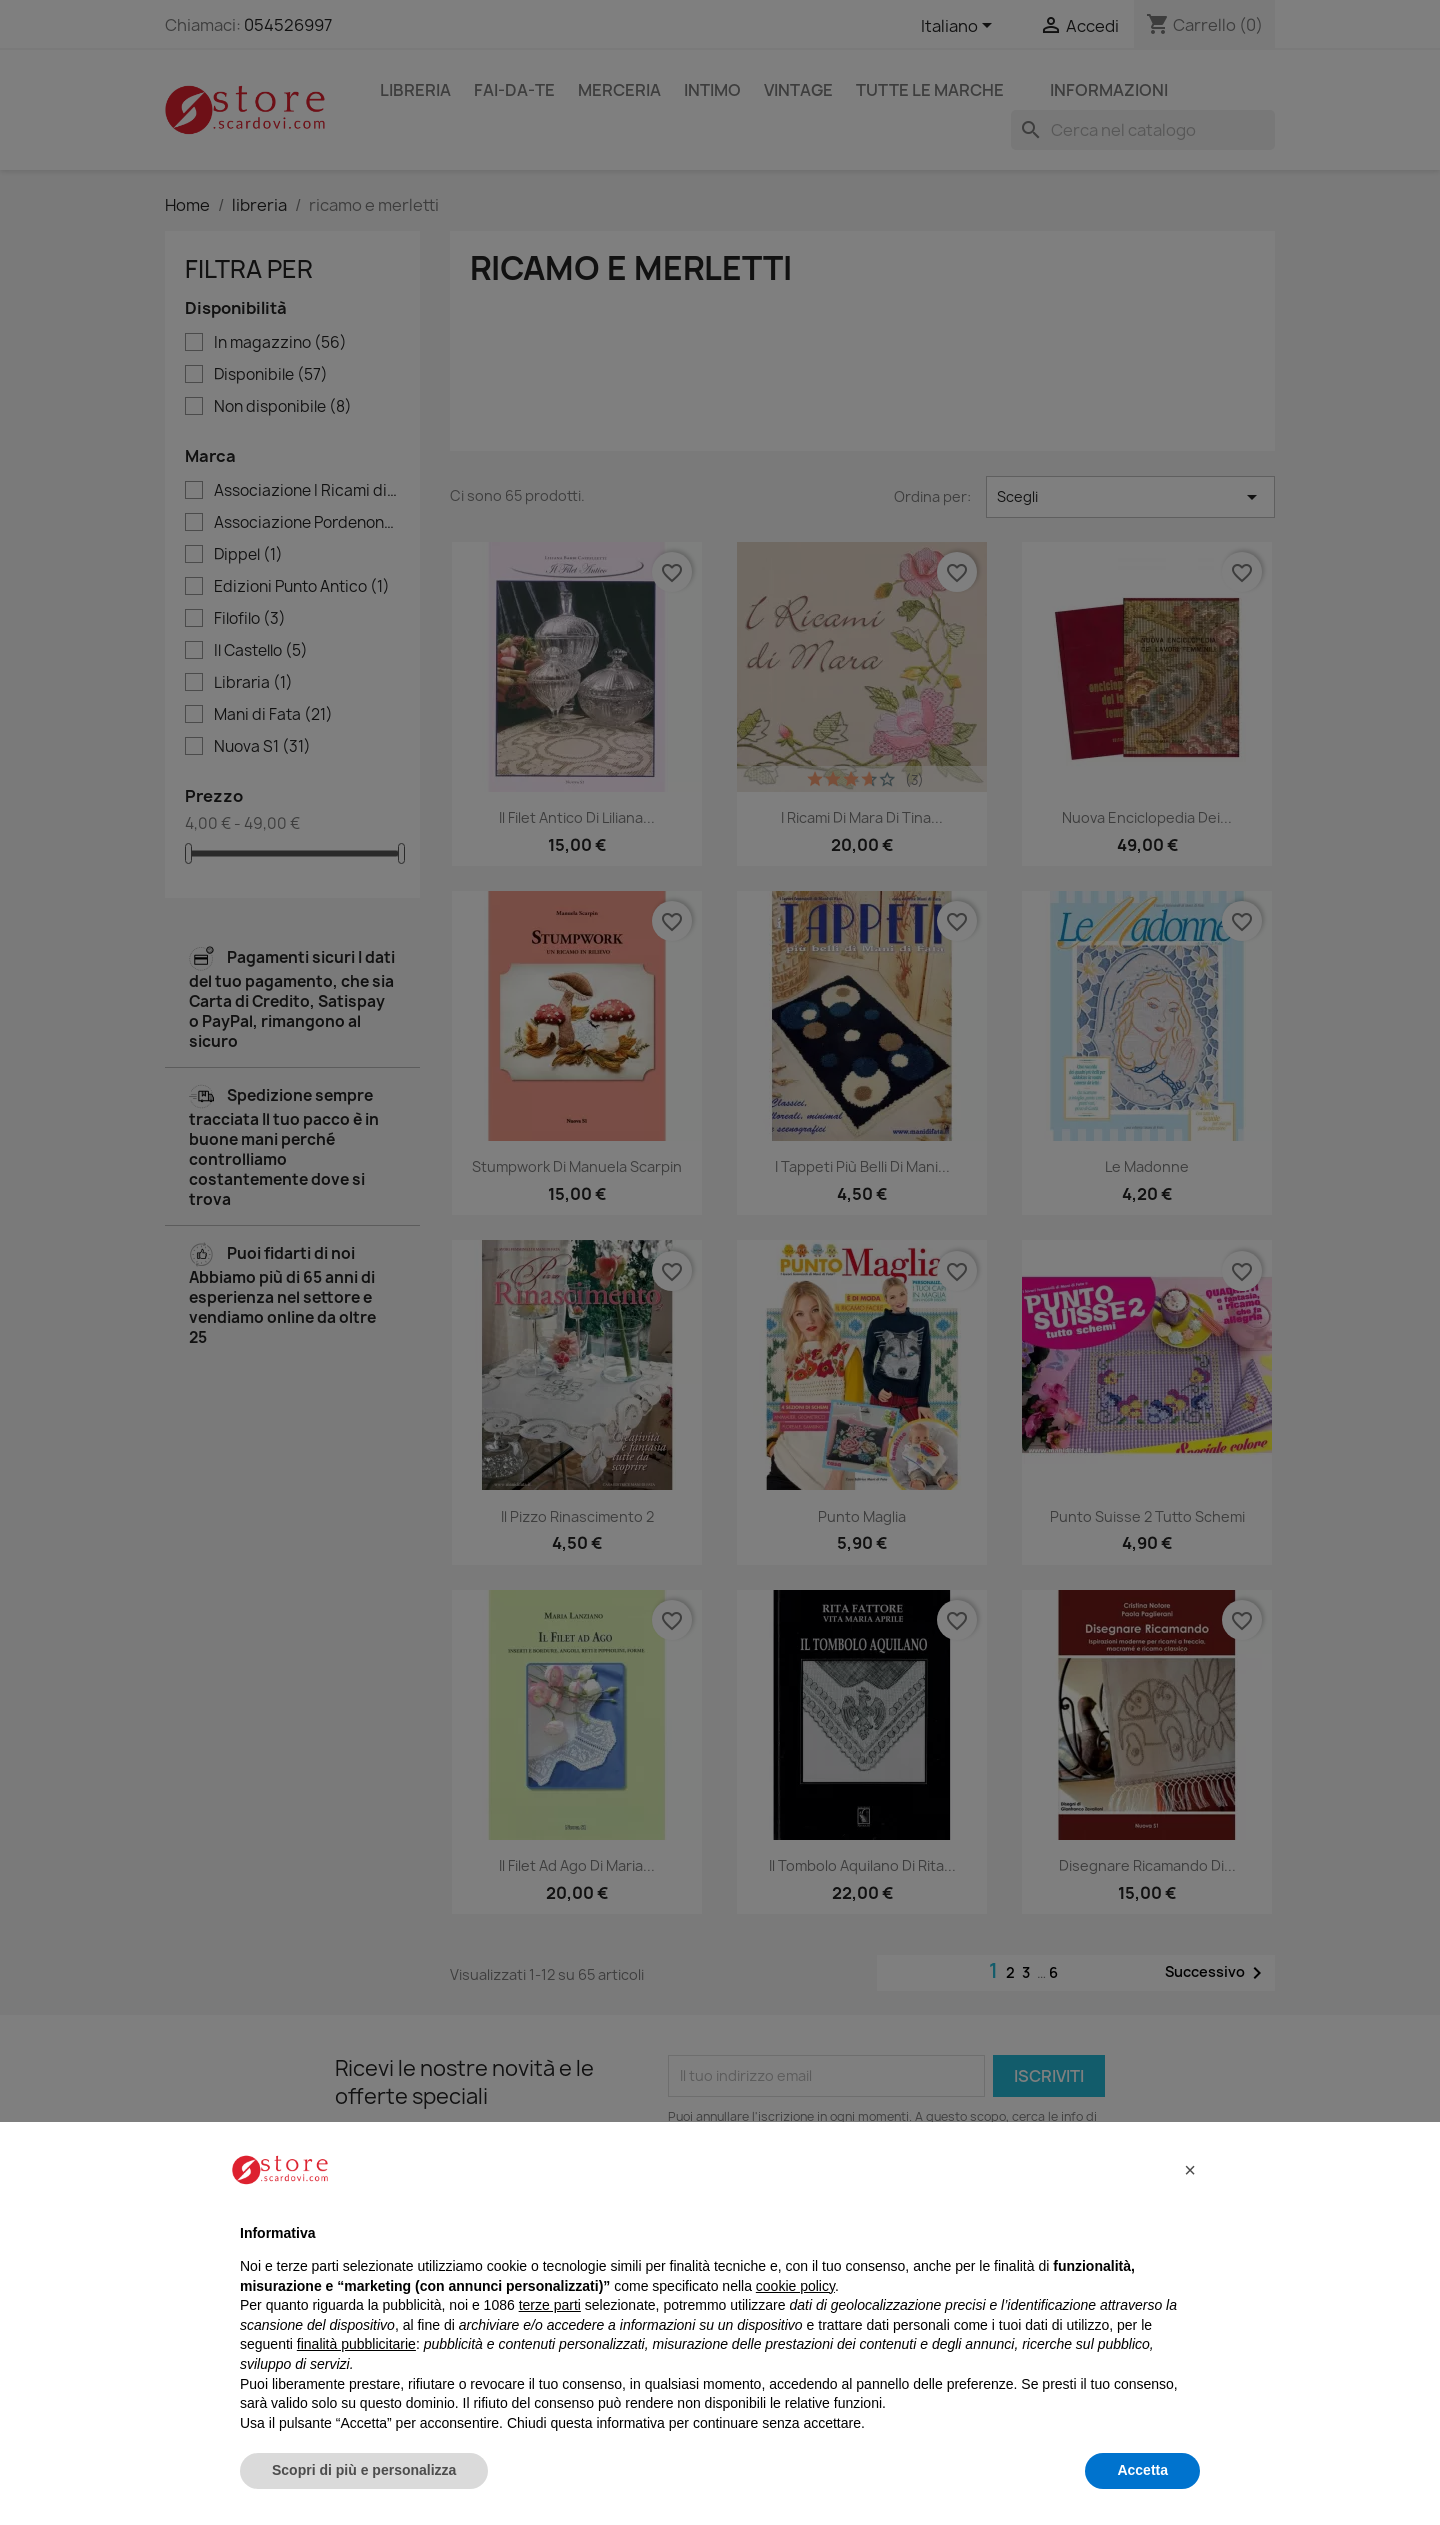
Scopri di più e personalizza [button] (364, 2470)
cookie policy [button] (795, 2286)
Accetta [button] (1142, 2470)
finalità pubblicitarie (356, 2344)
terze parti (550, 2305)
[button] (1190, 2170)
